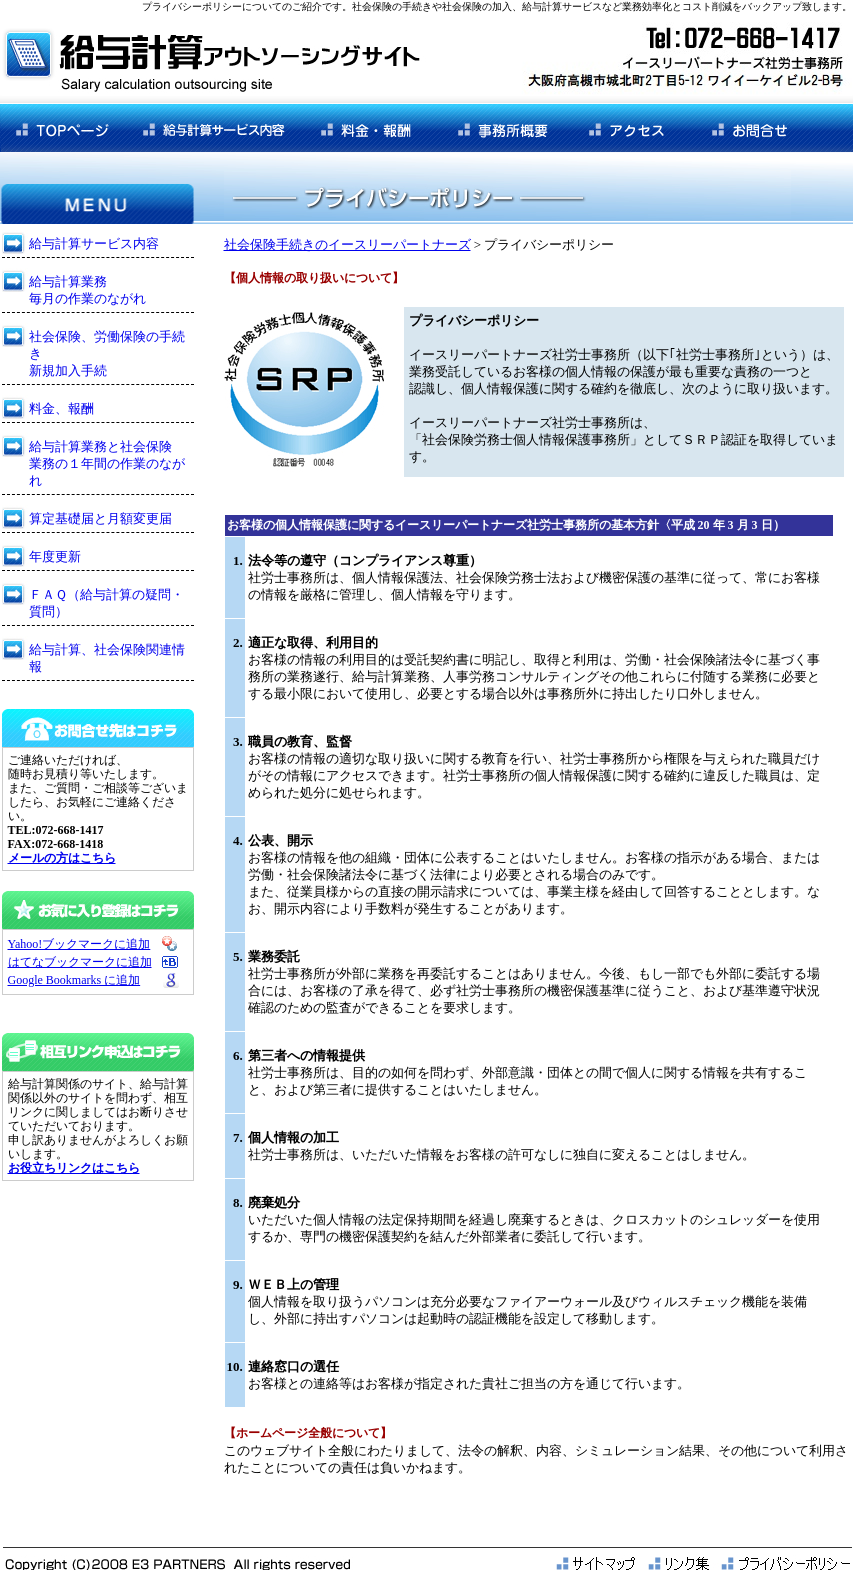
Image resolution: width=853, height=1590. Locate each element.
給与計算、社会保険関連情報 (107, 658)
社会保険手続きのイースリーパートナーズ (347, 244)
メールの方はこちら (62, 858)
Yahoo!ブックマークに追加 (79, 944)
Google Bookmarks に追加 (74, 980)
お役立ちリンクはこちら (74, 1168)
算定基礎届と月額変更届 (100, 518)
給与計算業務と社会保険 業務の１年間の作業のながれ (107, 463)
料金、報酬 (61, 408)
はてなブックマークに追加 (80, 962)
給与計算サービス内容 (94, 243)
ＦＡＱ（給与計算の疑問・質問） (106, 603)
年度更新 (55, 556)
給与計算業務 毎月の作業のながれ (87, 290)
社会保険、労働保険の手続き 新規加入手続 (107, 353)
